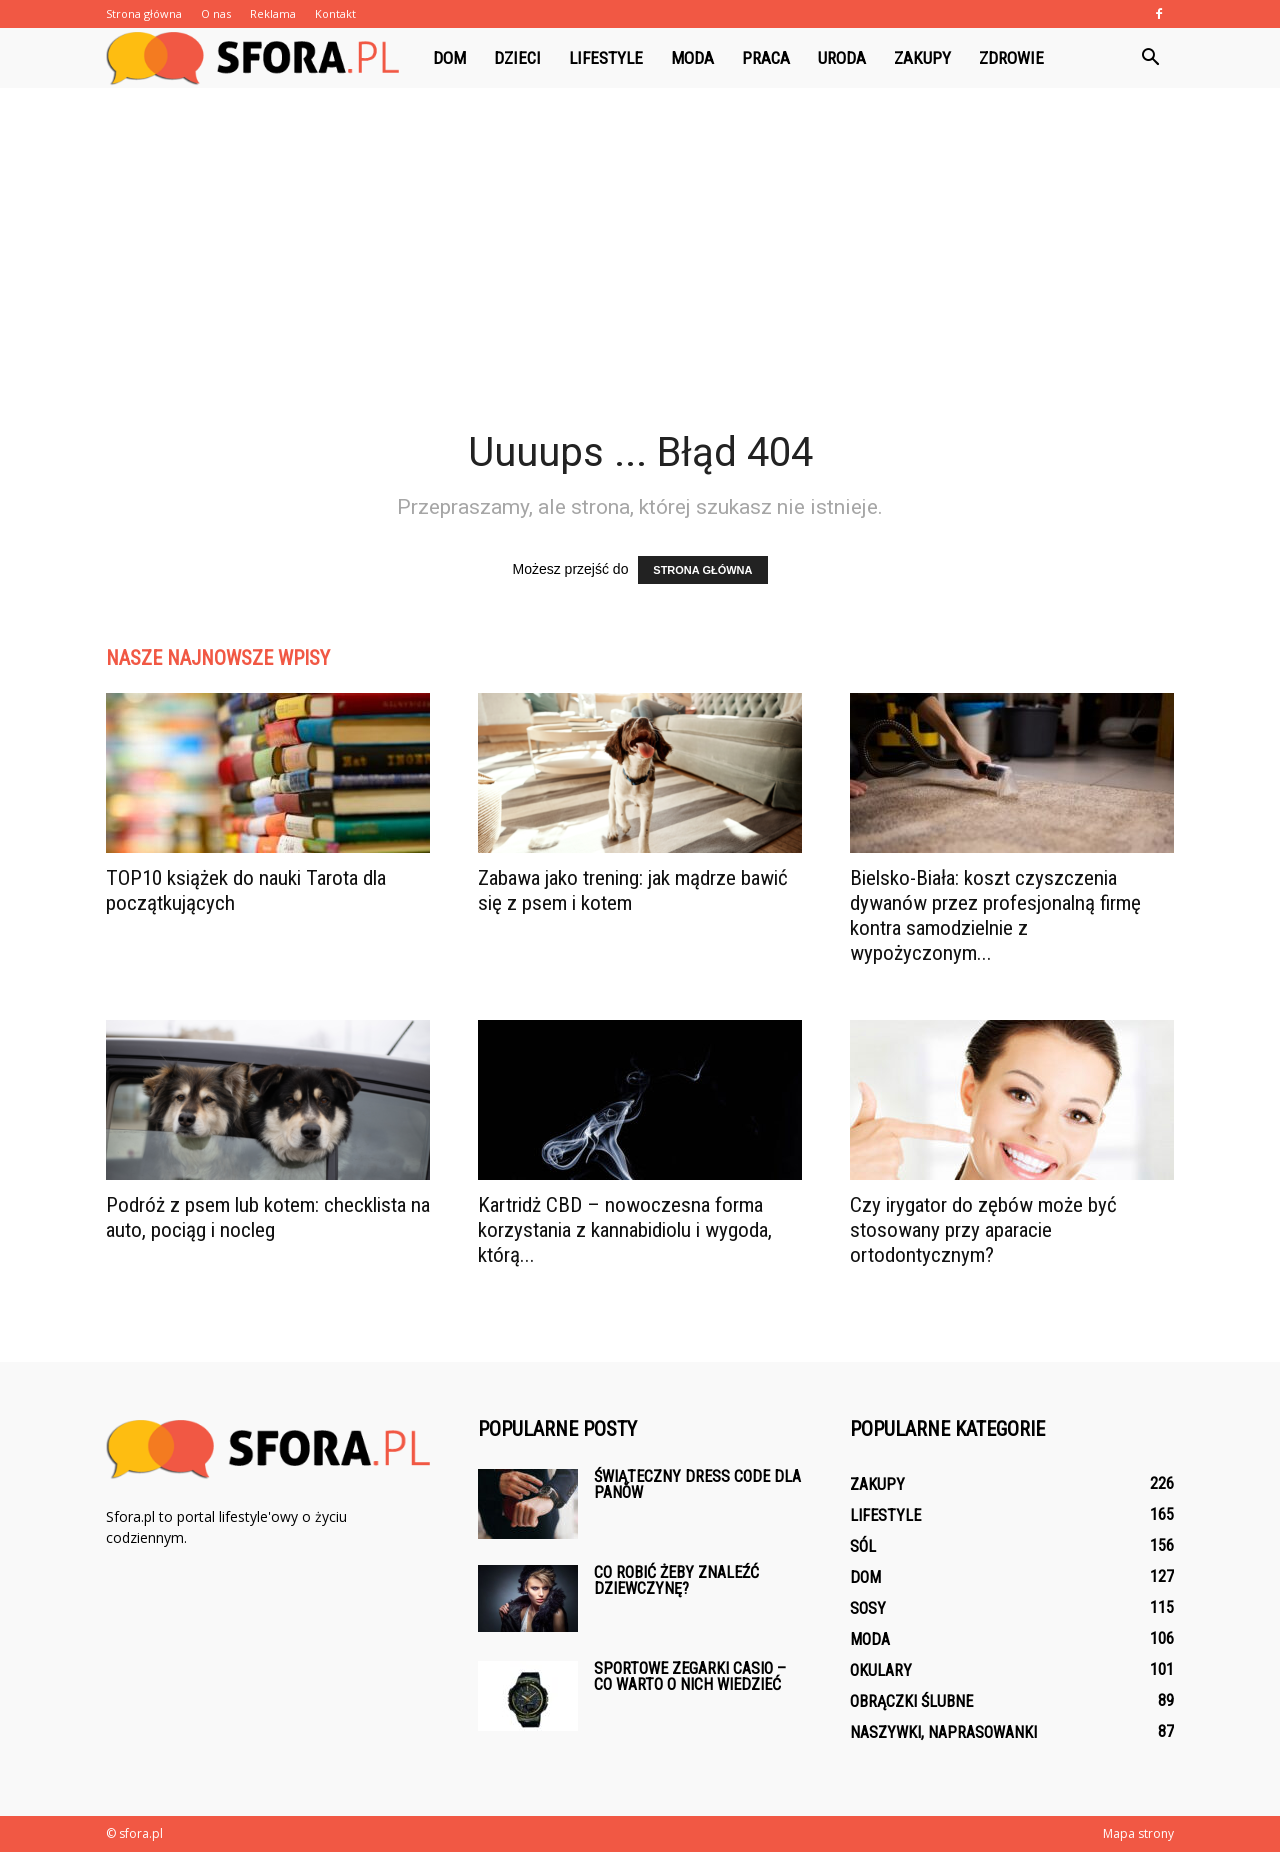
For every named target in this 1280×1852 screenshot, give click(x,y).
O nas (216, 13)
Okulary (881, 1670)
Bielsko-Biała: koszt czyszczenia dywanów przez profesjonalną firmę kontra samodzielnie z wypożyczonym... (995, 915)
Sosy (868, 1608)
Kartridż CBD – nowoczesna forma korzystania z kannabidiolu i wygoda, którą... (625, 1230)
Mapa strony (1138, 1833)
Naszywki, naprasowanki (943, 1732)
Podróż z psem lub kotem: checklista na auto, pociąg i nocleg (268, 1217)
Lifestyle (606, 58)
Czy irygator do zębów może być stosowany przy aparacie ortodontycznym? (983, 1230)
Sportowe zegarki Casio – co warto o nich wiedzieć (690, 1676)
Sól (863, 1546)
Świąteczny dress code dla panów (697, 1484)
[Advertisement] (640, 278)
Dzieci (517, 58)
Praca (766, 58)
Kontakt (335, 13)
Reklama (273, 13)
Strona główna (144, 13)
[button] (1150, 58)
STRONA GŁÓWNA (702, 570)
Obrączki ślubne (911, 1701)
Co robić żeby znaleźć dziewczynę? (676, 1580)
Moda (692, 58)
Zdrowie (1011, 58)
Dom (449, 58)
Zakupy (922, 58)
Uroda (842, 58)
